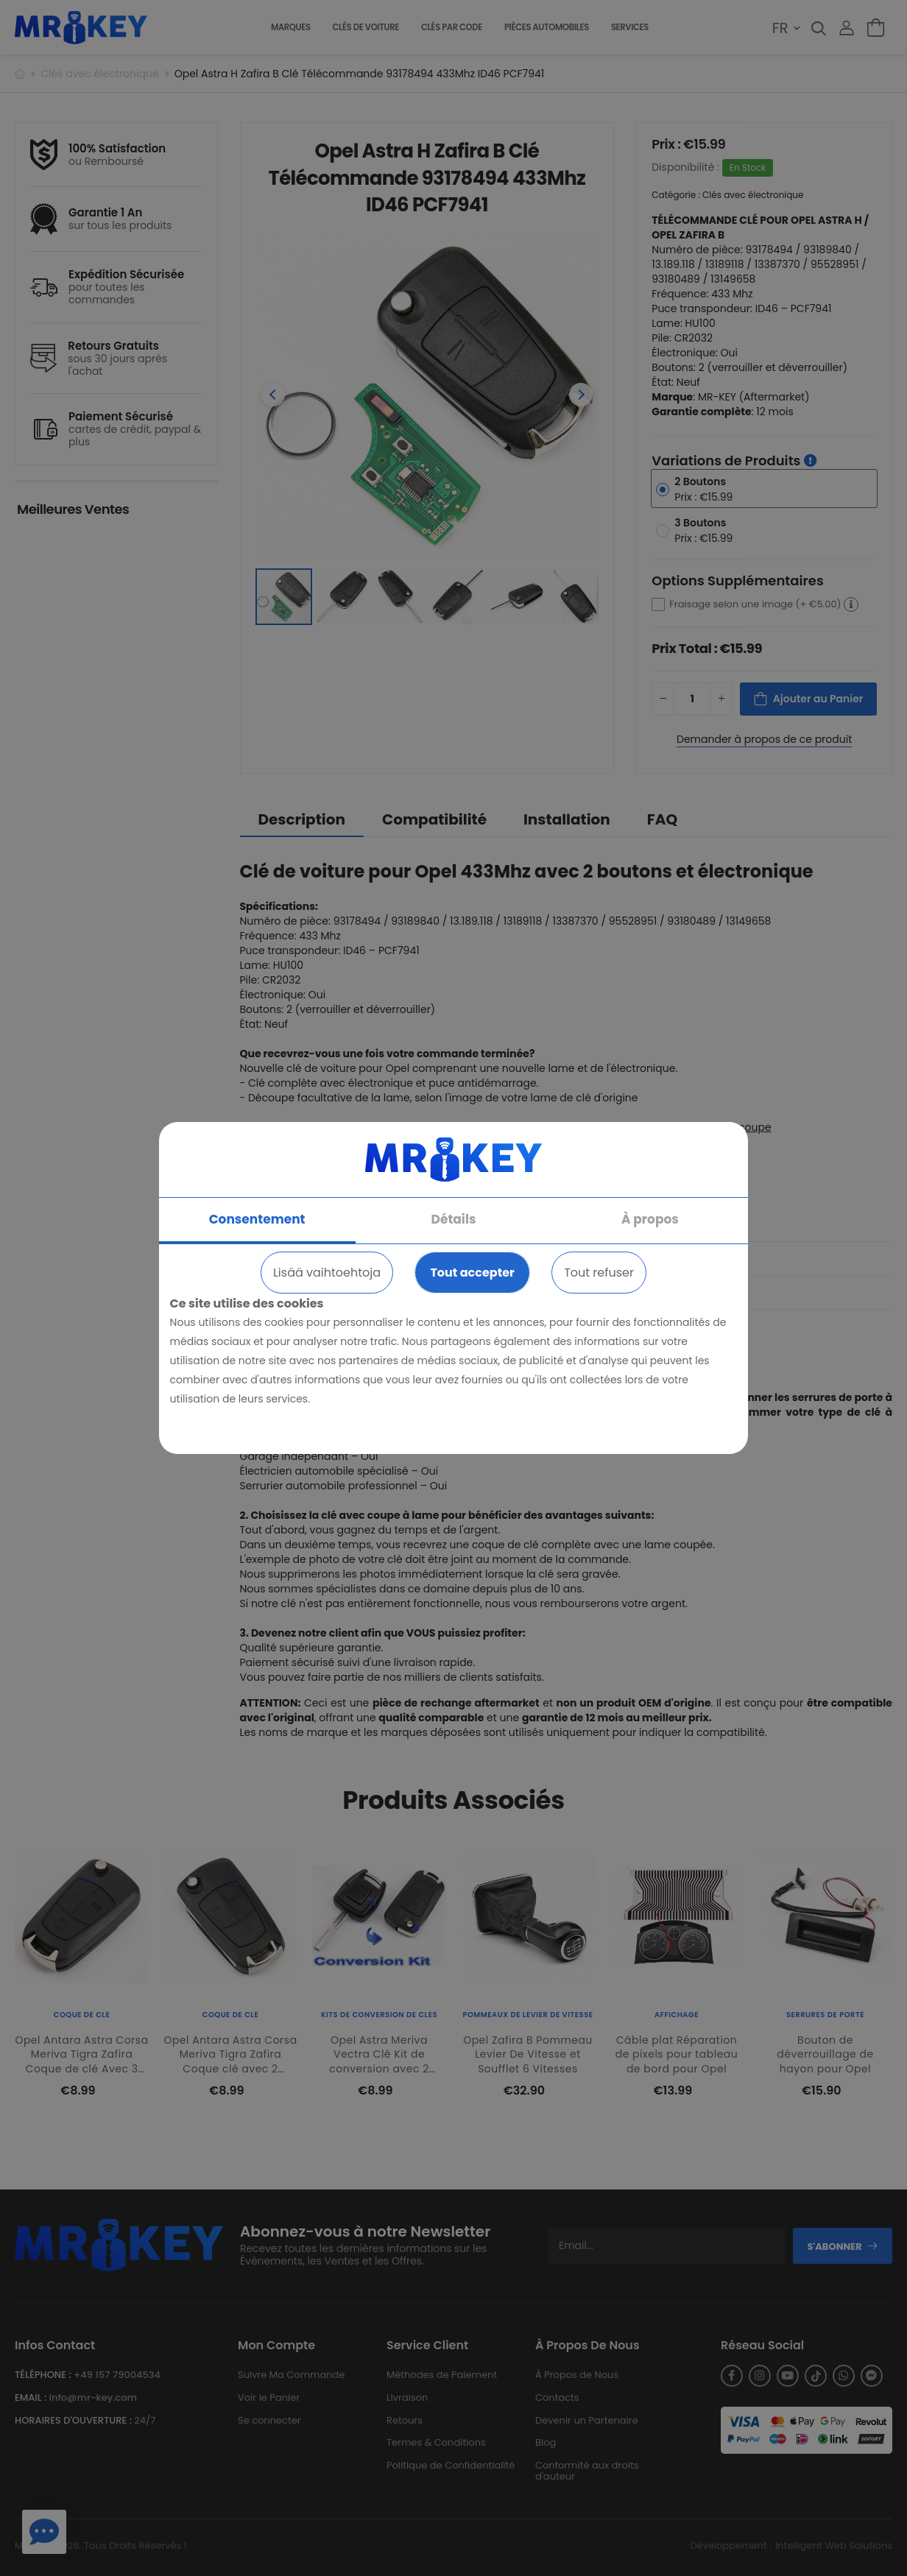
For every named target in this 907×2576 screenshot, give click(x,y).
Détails (453, 1219)
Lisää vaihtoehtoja (327, 1272)
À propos (650, 1219)
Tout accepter (472, 1272)
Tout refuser (599, 1272)
